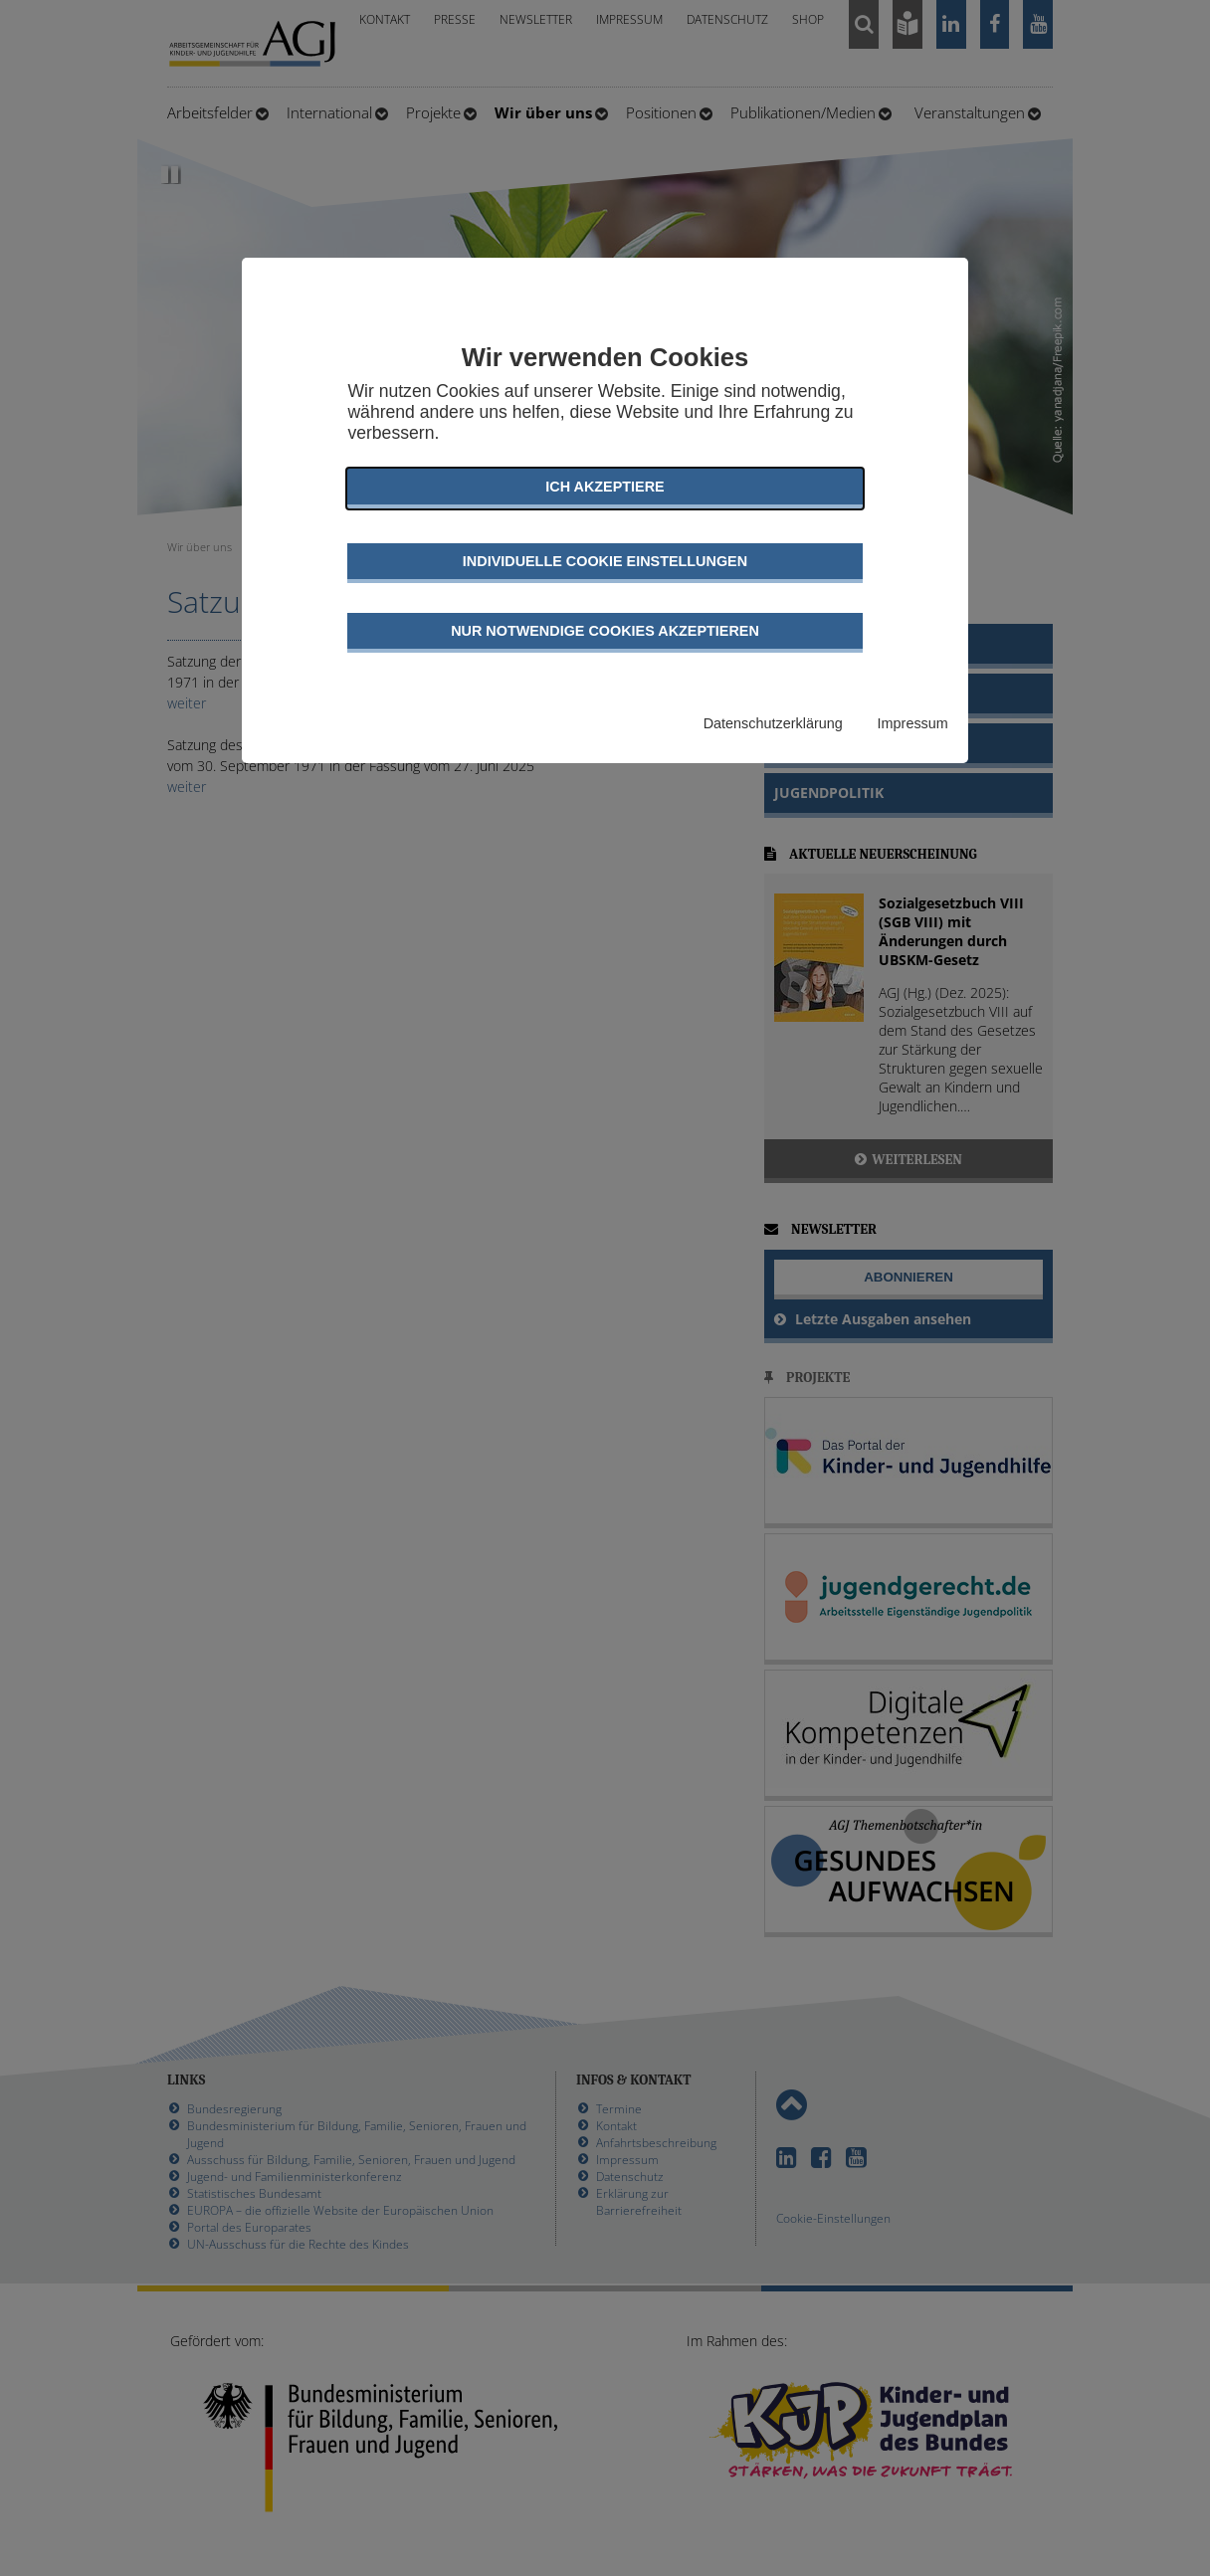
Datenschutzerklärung (773, 723)
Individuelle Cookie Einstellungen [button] (605, 561)
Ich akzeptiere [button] (604, 487)
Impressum (913, 723)
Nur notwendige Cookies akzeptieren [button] (605, 631)
